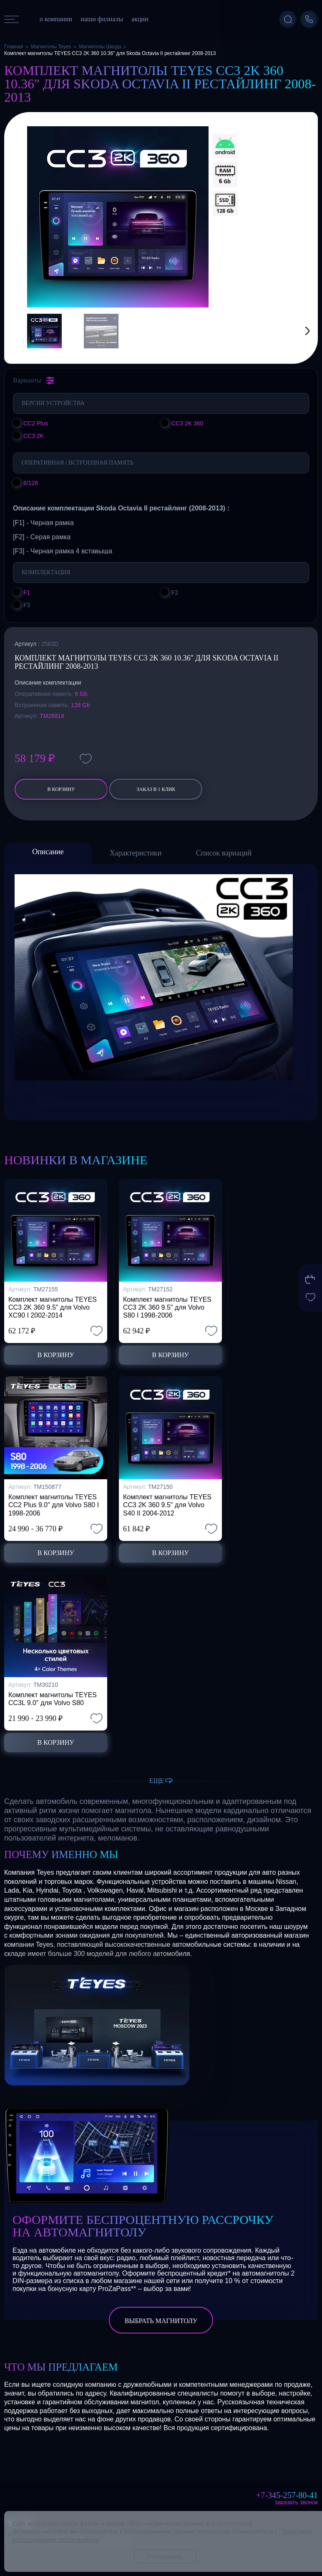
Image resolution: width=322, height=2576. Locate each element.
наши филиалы (101, 19)
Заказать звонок (296, 2502)
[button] (296, 331)
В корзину (61, 789)
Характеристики (136, 853)
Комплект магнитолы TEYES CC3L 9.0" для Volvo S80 (52, 1698)
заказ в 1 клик (156, 789)
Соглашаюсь (165, 2556)
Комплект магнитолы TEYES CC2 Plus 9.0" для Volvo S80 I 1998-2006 (53, 1504)
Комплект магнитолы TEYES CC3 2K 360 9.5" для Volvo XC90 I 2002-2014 (52, 1307)
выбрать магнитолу (161, 2320)
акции (139, 19)
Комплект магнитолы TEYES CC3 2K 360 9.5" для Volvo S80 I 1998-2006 (167, 1307)
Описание (48, 852)
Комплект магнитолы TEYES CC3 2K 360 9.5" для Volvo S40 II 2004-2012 (167, 1504)
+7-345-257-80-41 (287, 2495)
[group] (118, 217)
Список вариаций (224, 853)
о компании (56, 19)
